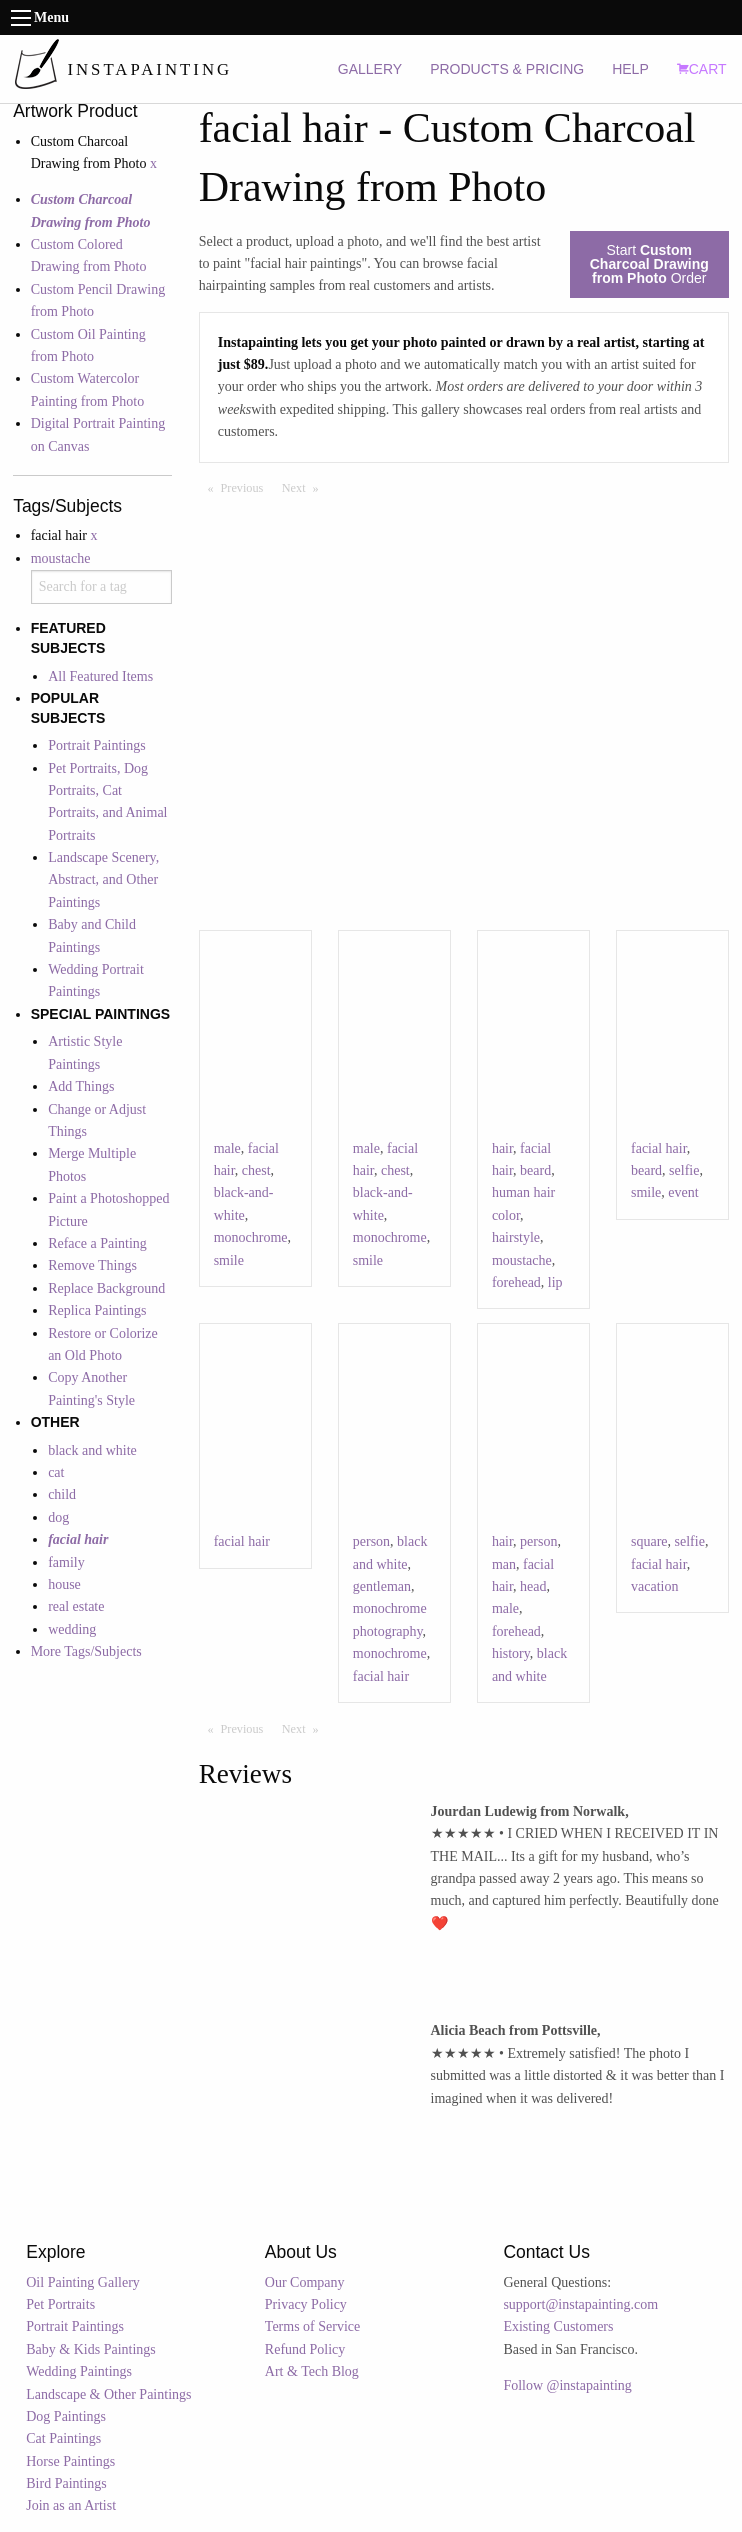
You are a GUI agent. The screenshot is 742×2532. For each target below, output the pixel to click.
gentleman (382, 1586)
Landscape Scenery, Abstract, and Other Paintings (103, 880)
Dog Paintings (66, 2416)
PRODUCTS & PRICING (507, 69)
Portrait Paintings (97, 745)
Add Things (81, 1086)
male (227, 1148)
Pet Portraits (60, 2304)
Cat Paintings (63, 2438)
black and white (92, 1450)
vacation (654, 1586)
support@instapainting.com (580, 2304)
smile (229, 1260)
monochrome (251, 1237)
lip (555, 1282)
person (371, 1541)
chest (256, 1170)
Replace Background (106, 1288)
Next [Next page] (305, 487)
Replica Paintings (97, 1310)
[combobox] (102, 587)
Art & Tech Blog (312, 2371)
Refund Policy (305, 2349)
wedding (72, 1629)
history (511, 1653)
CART (702, 69)
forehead (516, 1282)
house (64, 1584)
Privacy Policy (306, 2304)
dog (58, 1517)
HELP (630, 69)
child (62, 1494)
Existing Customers (558, 2326)
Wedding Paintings (79, 2371)
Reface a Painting (97, 1243)
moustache (61, 558)
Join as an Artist (71, 2505)
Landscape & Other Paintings (108, 2394)
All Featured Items (100, 676)
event (683, 1192)
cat (56, 1472)
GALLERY (370, 69)
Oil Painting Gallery (83, 2282)
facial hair (659, 1148)
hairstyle (516, 1237)
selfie (684, 1170)
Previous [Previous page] (247, 487)
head (533, 1586)
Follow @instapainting (567, 2385)
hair (502, 1148)
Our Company (305, 2282)
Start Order (649, 264)
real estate (76, 1606)
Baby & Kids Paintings (91, 2349)
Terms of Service (312, 2326)
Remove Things (92, 1265)
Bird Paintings (66, 2483)
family (66, 1562)
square (649, 1541)
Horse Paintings (70, 2461)
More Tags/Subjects (86, 1651)
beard (535, 1170)
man (504, 1564)
